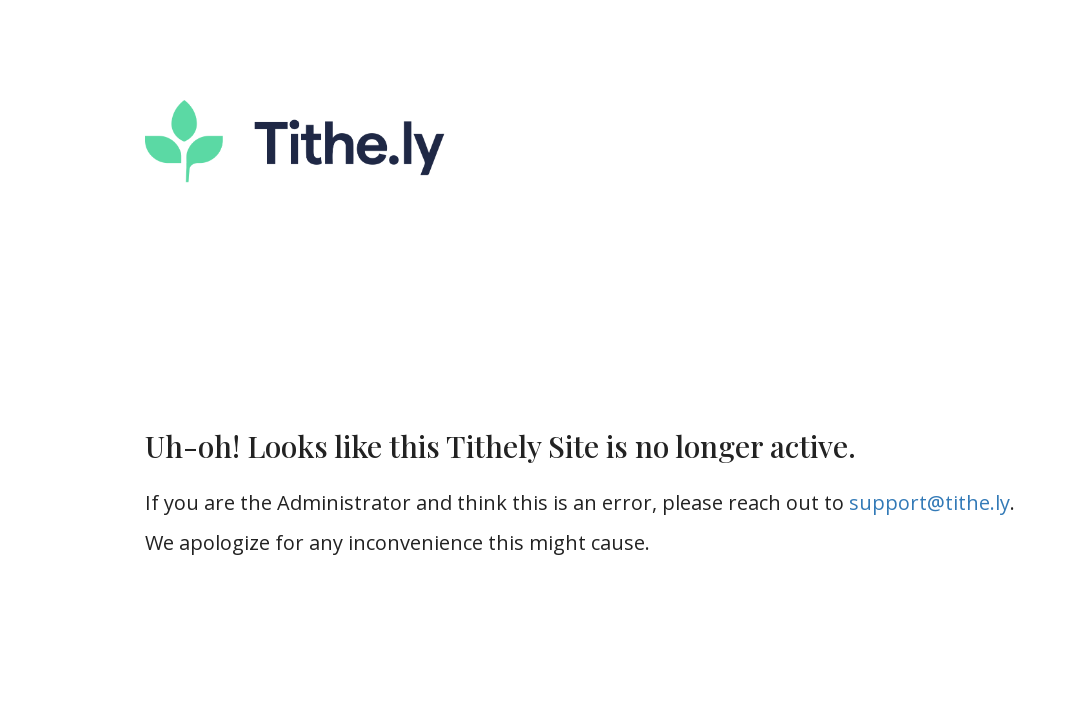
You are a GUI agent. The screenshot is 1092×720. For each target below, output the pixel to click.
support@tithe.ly (929, 502)
